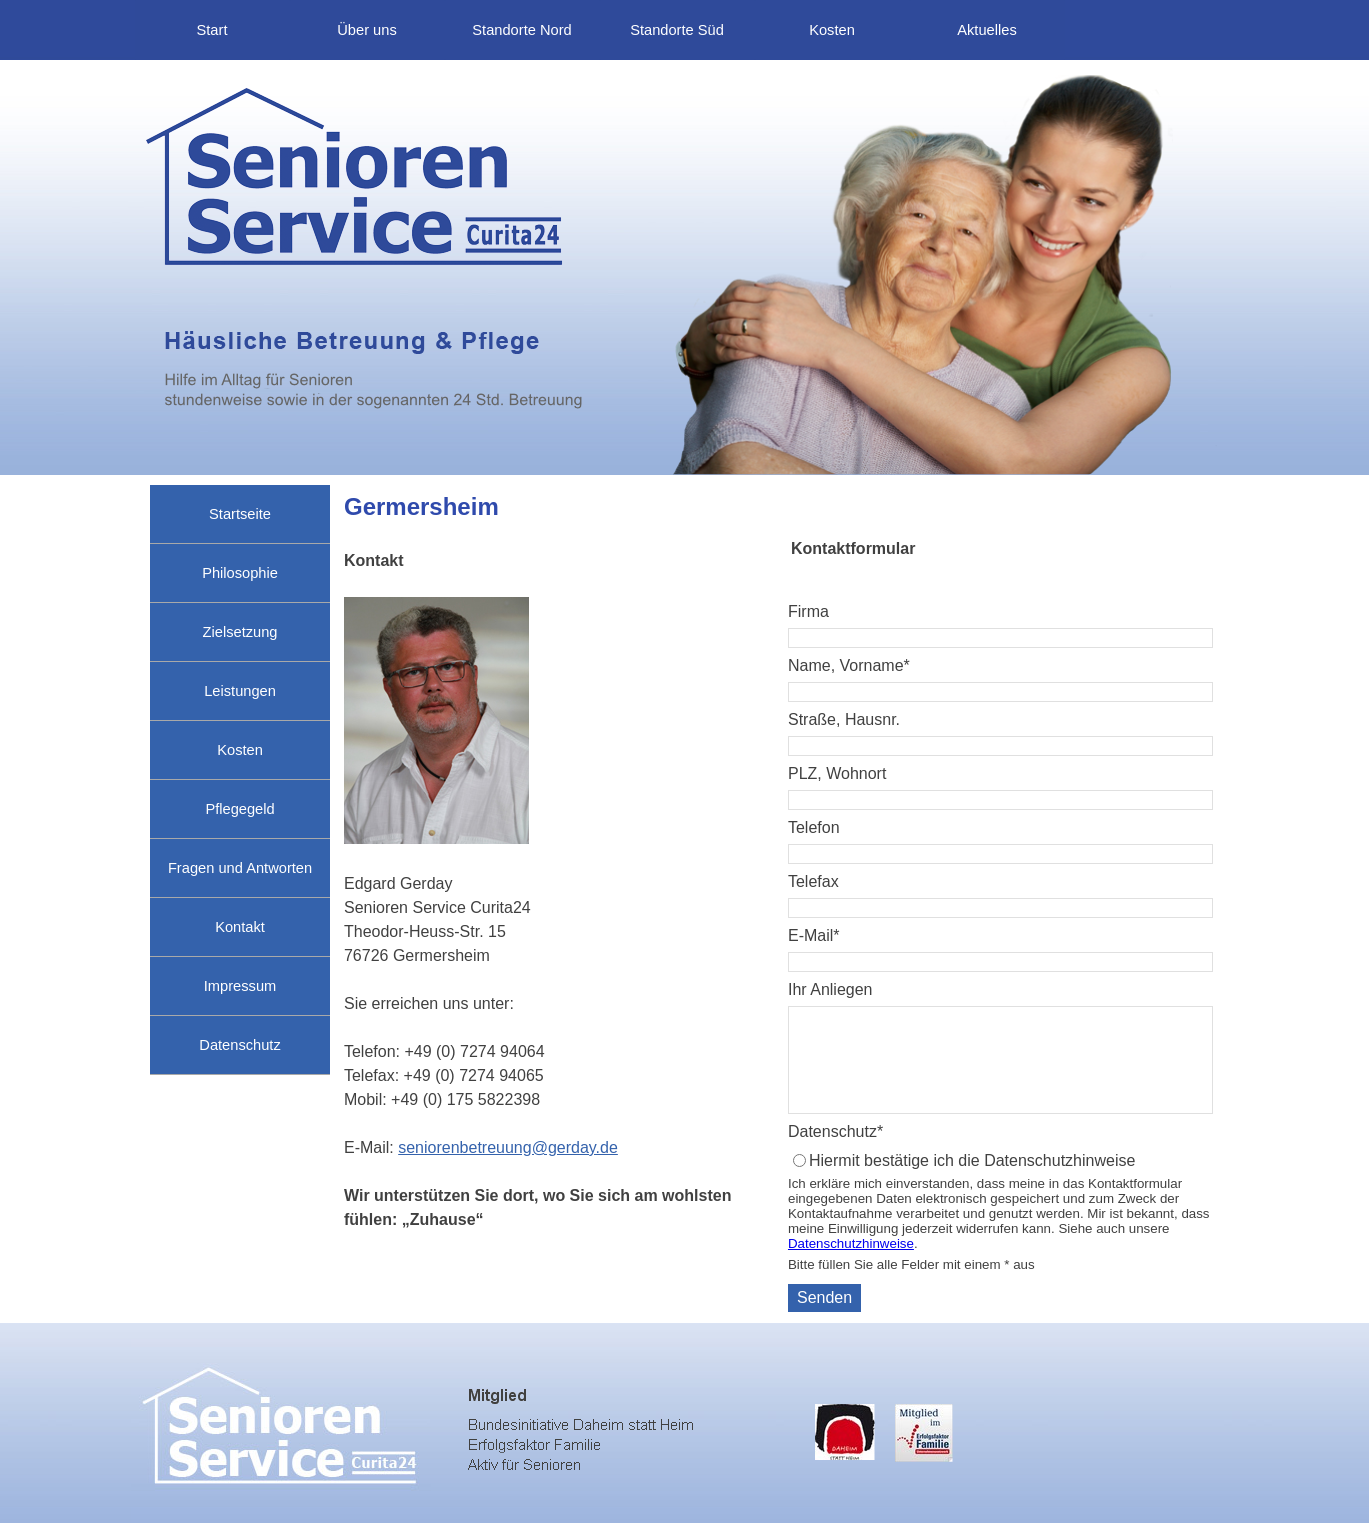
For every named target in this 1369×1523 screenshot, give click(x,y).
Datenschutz (239, 1045)
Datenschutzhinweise (851, 1243)
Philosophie (240, 573)
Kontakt (240, 927)
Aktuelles (986, 30)
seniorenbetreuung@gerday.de (508, 1147)
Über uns (366, 30)
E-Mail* (814, 935)
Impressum (240, 986)
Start (212, 30)
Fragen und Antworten (240, 868)
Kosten (832, 30)
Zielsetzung (240, 632)
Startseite (240, 514)
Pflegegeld (239, 809)
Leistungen (240, 691)
